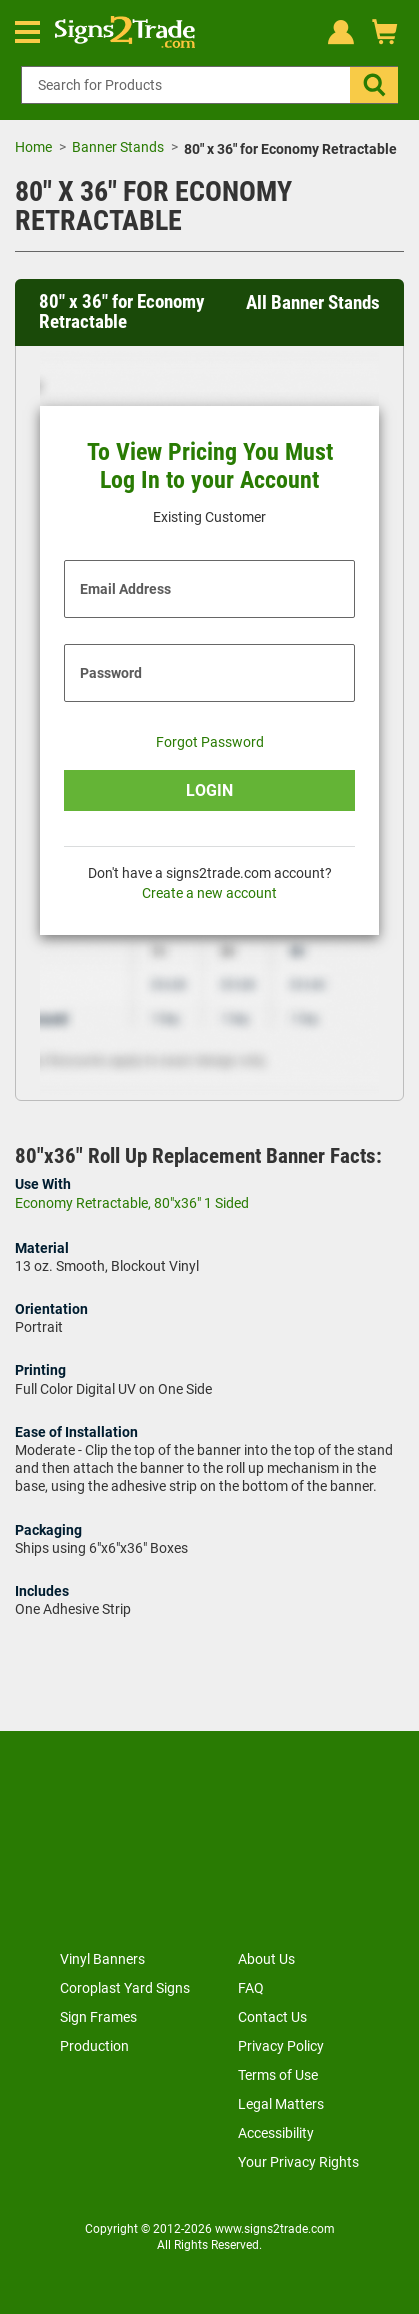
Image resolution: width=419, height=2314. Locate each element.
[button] (374, 85)
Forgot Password (210, 742)
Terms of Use (278, 2075)
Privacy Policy (281, 2046)
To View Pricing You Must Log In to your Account (210, 466)
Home (33, 147)
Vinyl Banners (102, 1959)
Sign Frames (98, 2017)
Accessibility (276, 2133)
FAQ (251, 1988)
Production (94, 2046)
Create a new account (209, 893)
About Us (266, 1959)
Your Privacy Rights (298, 2162)
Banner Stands (118, 147)
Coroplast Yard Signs (125, 1988)
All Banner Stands (313, 303)
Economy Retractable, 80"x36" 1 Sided (132, 1203)
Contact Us (272, 2017)
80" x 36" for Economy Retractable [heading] (121, 312)
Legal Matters (281, 2104)
